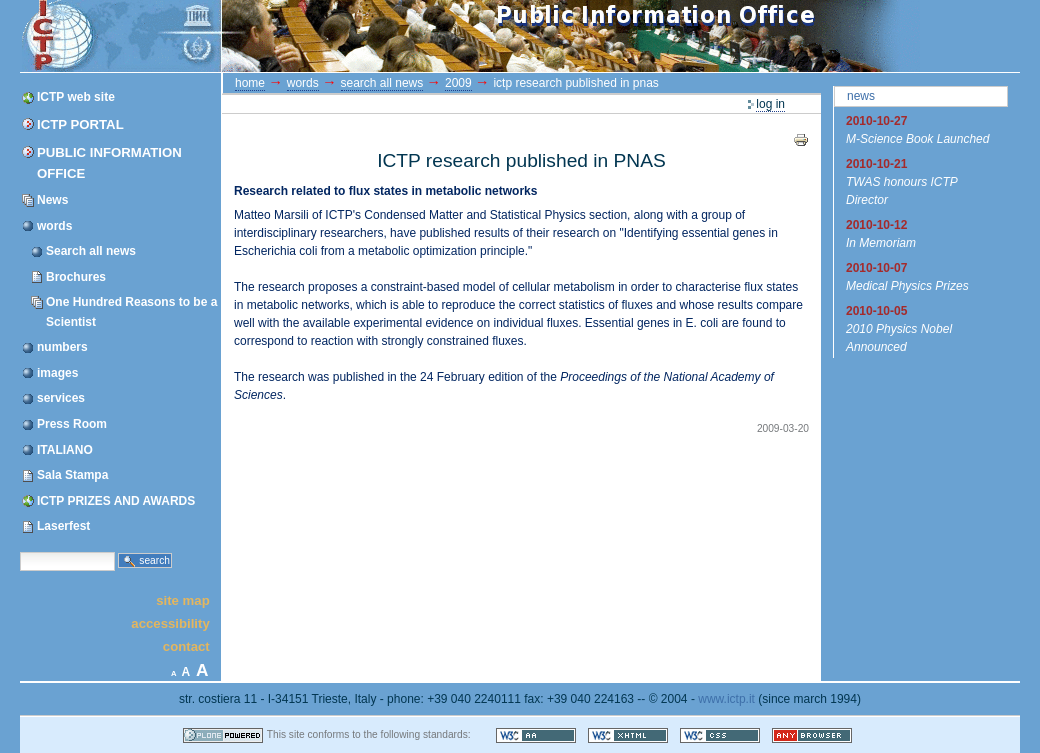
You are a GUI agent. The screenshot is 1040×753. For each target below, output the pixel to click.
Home (250, 83)
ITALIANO (65, 450)
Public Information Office (109, 163)
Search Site (19, 550)
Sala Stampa (72, 475)
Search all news (91, 251)
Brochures (76, 277)
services (61, 398)
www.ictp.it (726, 699)
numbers (62, 347)
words (54, 226)
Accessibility (170, 623)
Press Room (72, 424)
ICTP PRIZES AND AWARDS (116, 501)
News (52, 200)
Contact (186, 646)
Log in (770, 104)
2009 (458, 83)
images (57, 373)
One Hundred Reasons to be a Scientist (131, 311)
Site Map (183, 599)
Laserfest (63, 526)
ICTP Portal (398, 36)
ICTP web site (76, 97)
